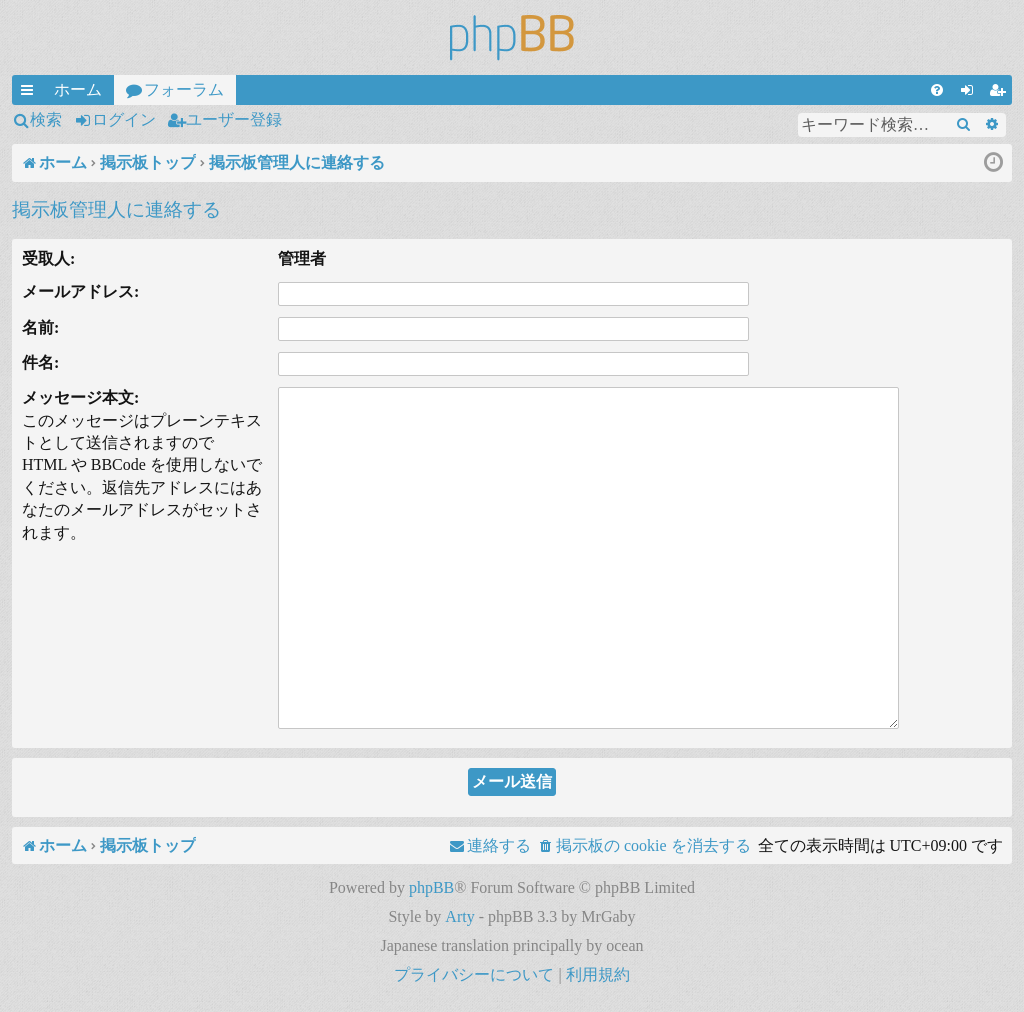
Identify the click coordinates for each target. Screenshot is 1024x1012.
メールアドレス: (80, 291)
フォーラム (184, 89)
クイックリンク (31, 93)
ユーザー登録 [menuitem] (1001, 93)
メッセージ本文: (80, 397)
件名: (40, 362)
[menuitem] (937, 90)
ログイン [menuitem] (971, 93)
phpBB (431, 887)
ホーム (78, 89)
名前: (40, 327)
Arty (459, 916)
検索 (46, 119)
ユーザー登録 (234, 119)
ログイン (124, 119)
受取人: (48, 258)
